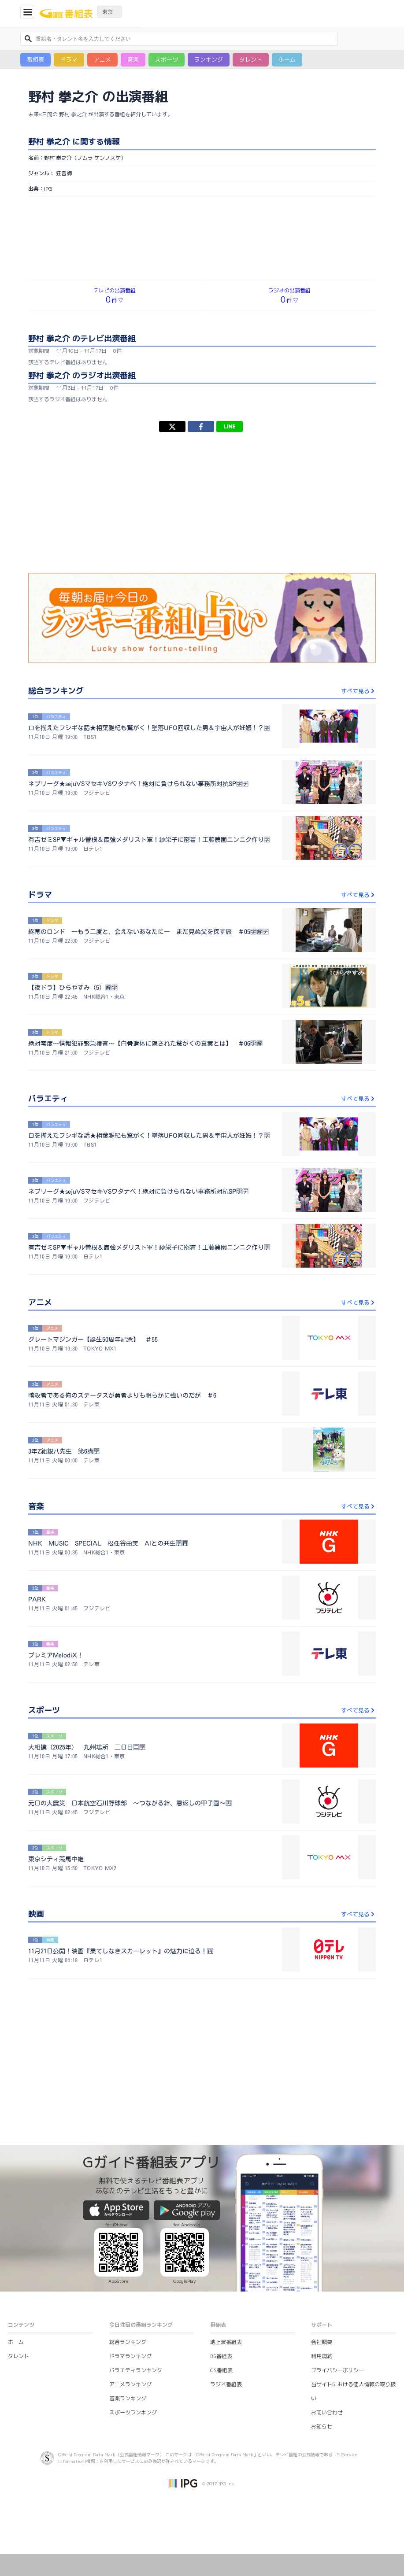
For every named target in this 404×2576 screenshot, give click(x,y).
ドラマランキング (130, 2356)
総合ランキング (127, 2342)
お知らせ (321, 2426)
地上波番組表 (226, 2342)
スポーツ (166, 59)
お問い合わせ (327, 2412)
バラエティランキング (135, 2370)
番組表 (35, 59)
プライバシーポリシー (337, 2370)
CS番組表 (221, 2370)
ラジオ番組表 (226, 2384)
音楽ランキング (127, 2398)
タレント (250, 59)
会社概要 (321, 2342)
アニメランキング (130, 2384)
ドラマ (69, 59)
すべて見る (358, 691)
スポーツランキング (133, 2412)
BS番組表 (221, 2356)
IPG (48, 188)
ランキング (208, 59)
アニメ (102, 59)
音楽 (133, 59)
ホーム (287, 59)
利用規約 (321, 2356)
